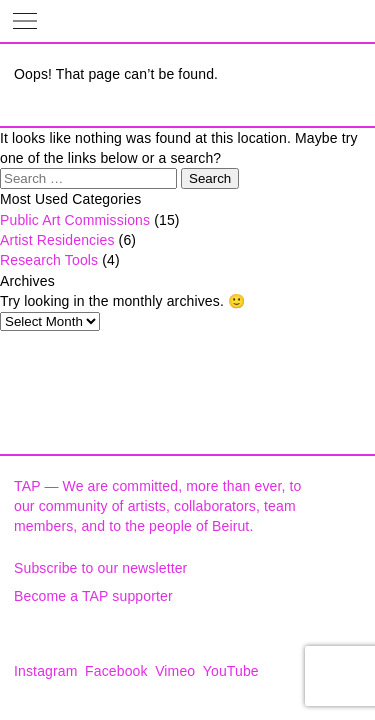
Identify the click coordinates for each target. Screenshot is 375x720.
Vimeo (175, 671)
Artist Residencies (57, 240)
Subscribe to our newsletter (100, 568)
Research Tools (49, 260)
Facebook (116, 671)
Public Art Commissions (75, 220)
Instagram (46, 671)
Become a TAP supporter (93, 596)
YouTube (231, 671)
